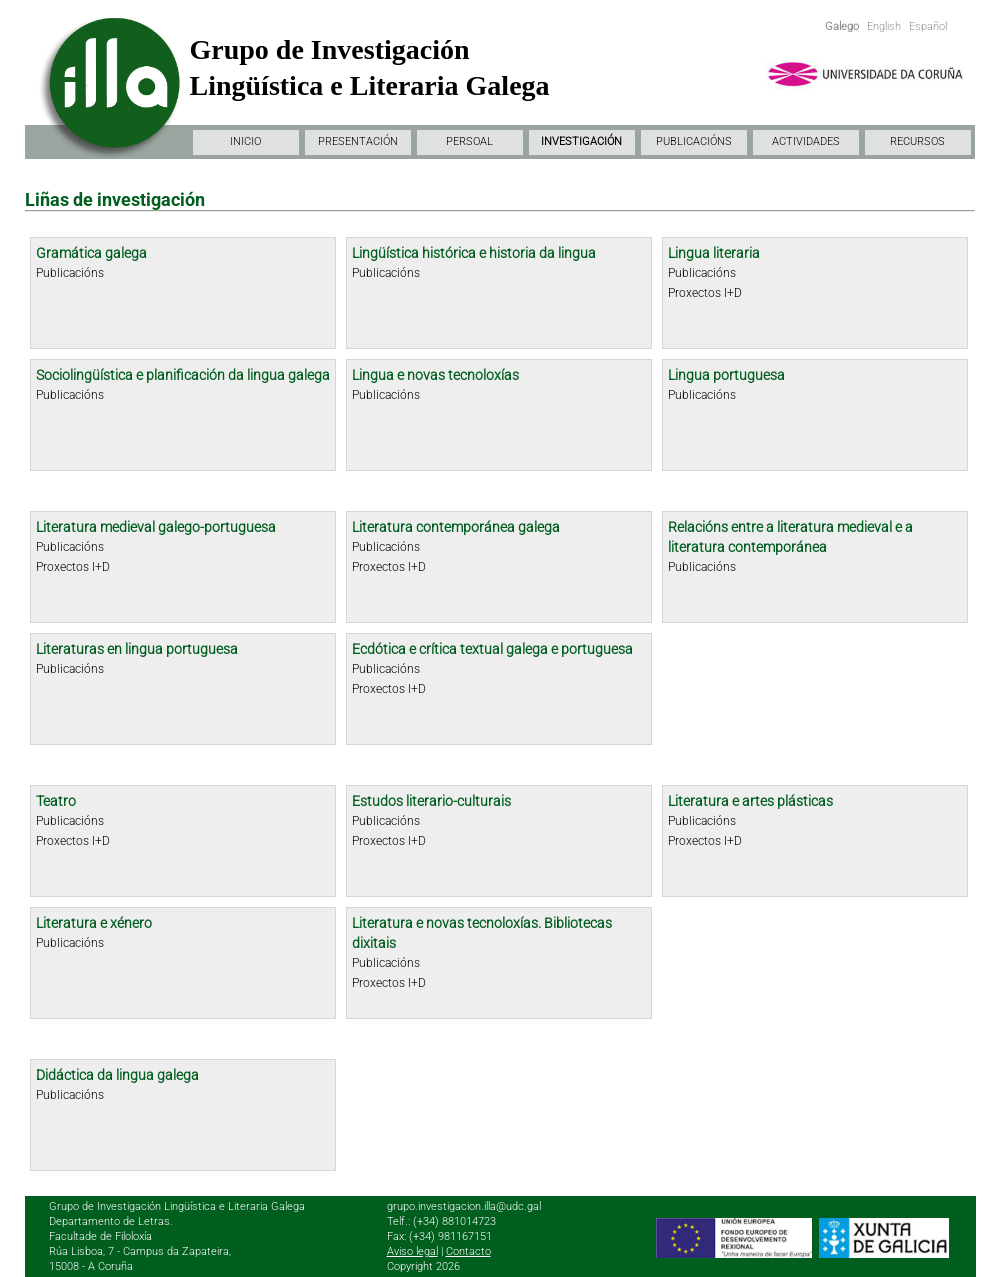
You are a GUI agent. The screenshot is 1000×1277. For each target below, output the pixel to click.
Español (928, 26)
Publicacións (70, 273)
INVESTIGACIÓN (581, 141)
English (884, 26)
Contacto (468, 1251)
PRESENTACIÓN (358, 141)
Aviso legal (412, 1251)
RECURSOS (917, 141)
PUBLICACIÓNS (694, 141)
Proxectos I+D (705, 293)
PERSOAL (469, 141)
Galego (842, 26)
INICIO (245, 141)
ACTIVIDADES (806, 141)
